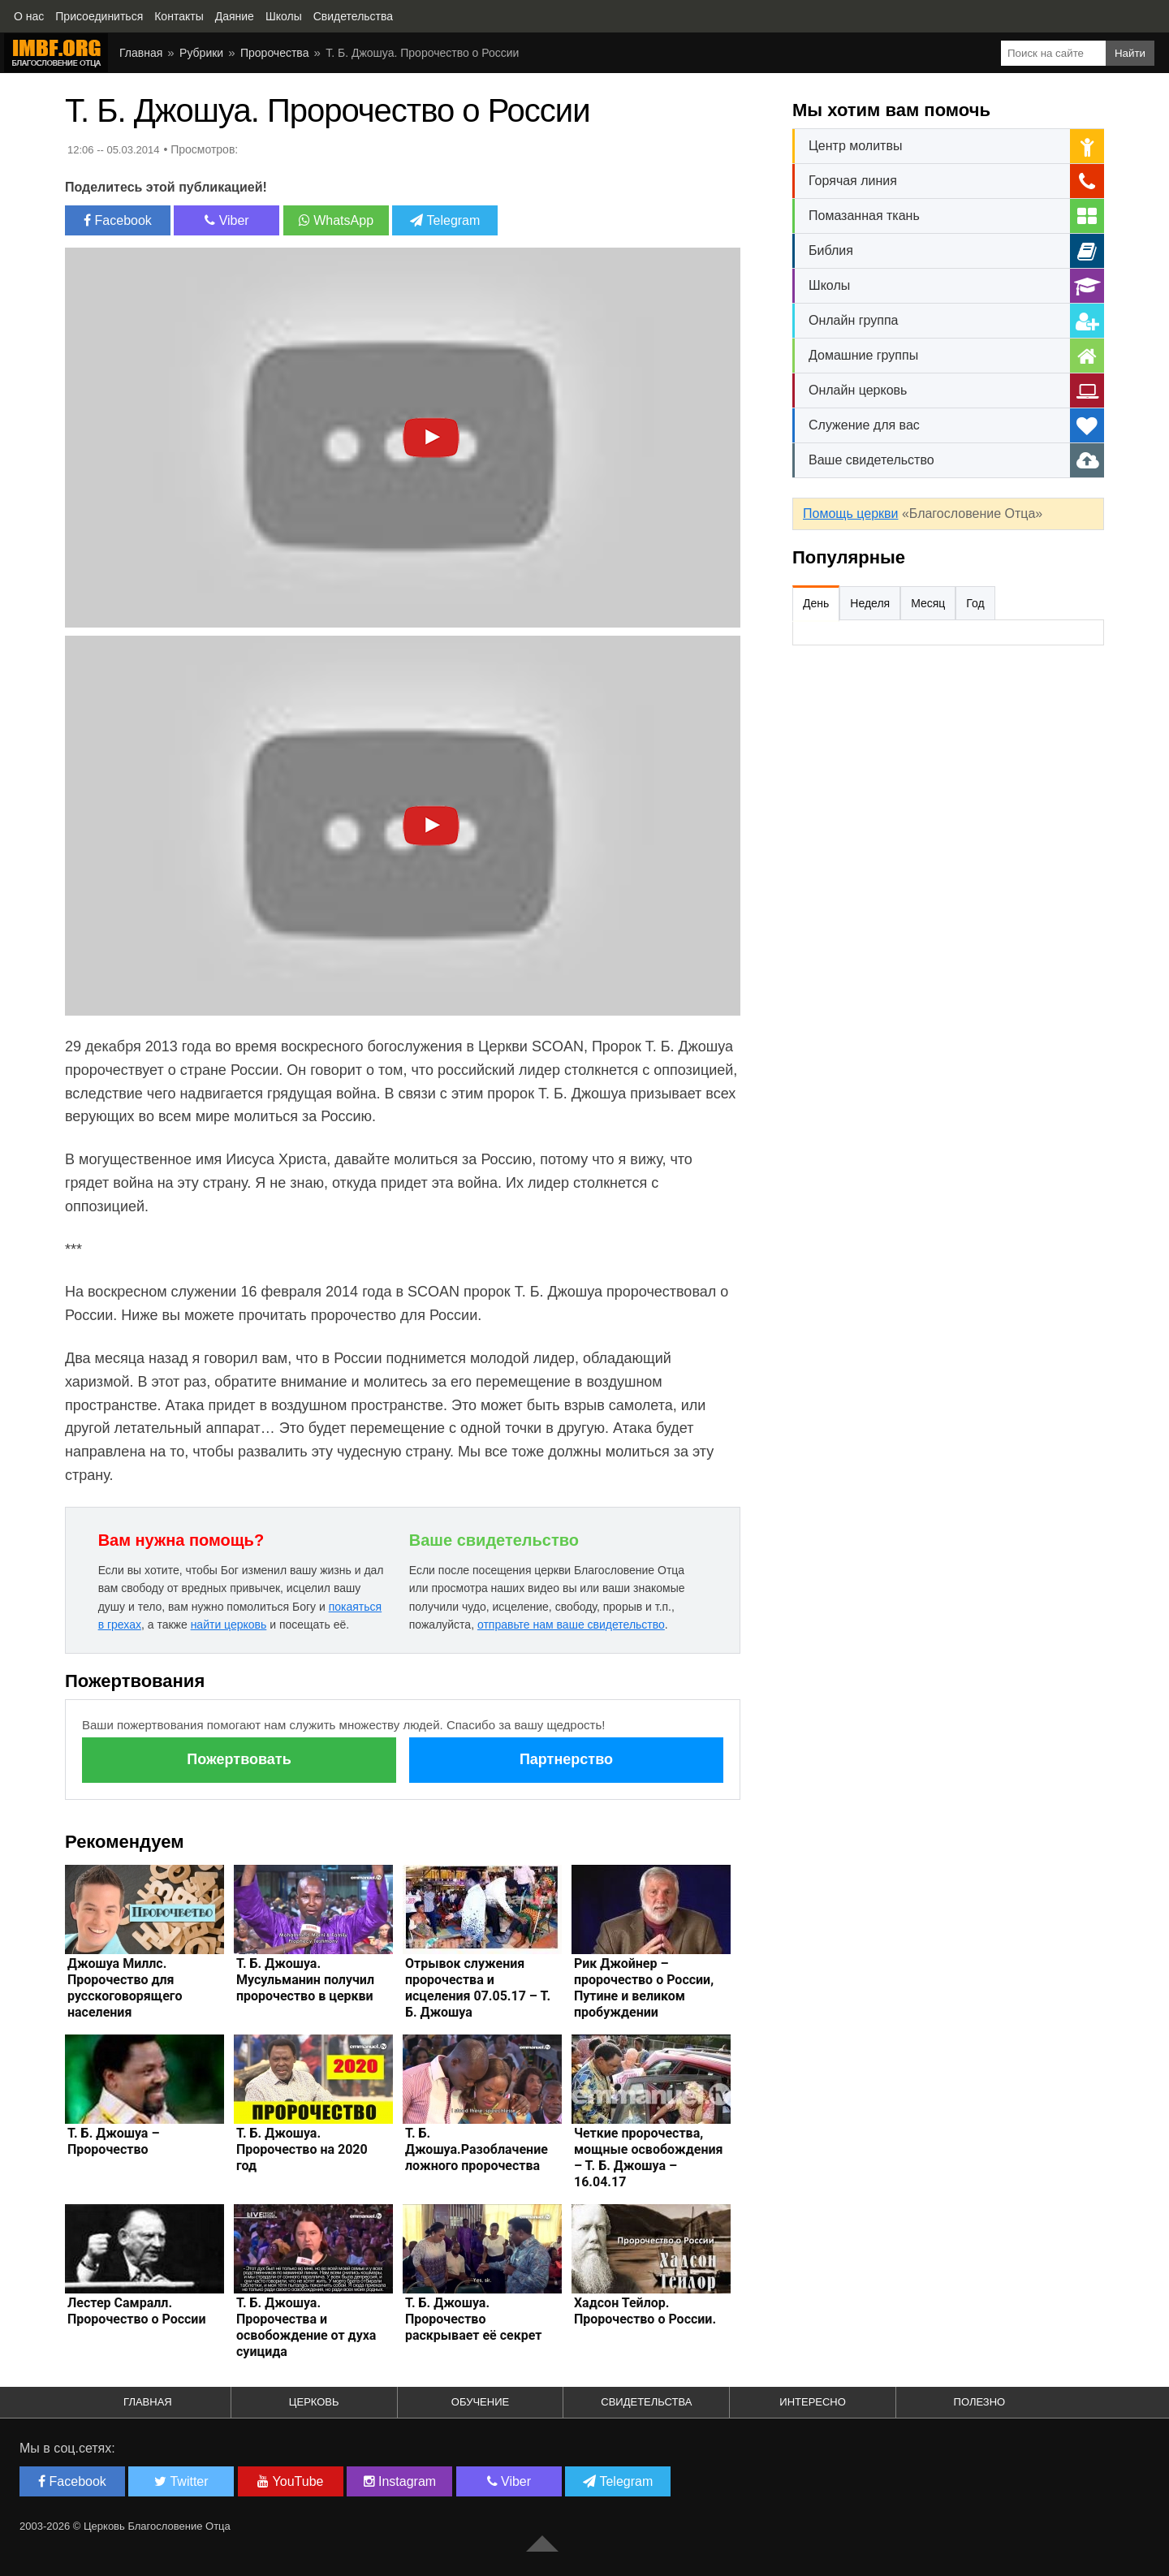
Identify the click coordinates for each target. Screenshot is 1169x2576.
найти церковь (229, 1624)
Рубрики (201, 52)
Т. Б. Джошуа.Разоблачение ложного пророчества (476, 2149)
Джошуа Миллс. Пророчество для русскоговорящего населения (124, 1988)
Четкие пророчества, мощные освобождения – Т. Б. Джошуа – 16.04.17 (648, 2157)
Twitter (181, 2481)
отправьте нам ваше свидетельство (571, 1624)
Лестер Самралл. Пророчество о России (136, 2311)
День (816, 603)
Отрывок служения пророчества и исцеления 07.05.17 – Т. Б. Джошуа (477, 1988)
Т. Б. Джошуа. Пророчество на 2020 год (302, 2149)
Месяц (928, 603)
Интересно (812, 2402)
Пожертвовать (239, 1759)
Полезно (980, 2402)
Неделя (870, 603)
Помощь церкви (850, 513)
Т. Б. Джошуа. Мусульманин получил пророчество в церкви (305, 1980)
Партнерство (566, 1759)
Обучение (480, 2402)
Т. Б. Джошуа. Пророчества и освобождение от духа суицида (306, 2327)
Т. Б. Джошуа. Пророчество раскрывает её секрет (473, 2319)
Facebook (118, 220)
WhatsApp (336, 220)
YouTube (290, 2481)
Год (975, 603)
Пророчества (274, 52)
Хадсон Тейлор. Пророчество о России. (645, 2311)
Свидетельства (646, 2402)
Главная (140, 52)
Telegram (445, 220)
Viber (227, 220)
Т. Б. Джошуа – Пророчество (113, 2141)
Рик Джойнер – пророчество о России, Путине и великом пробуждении (644, 1988)
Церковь (314, 2402)
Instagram (400, 2481)
